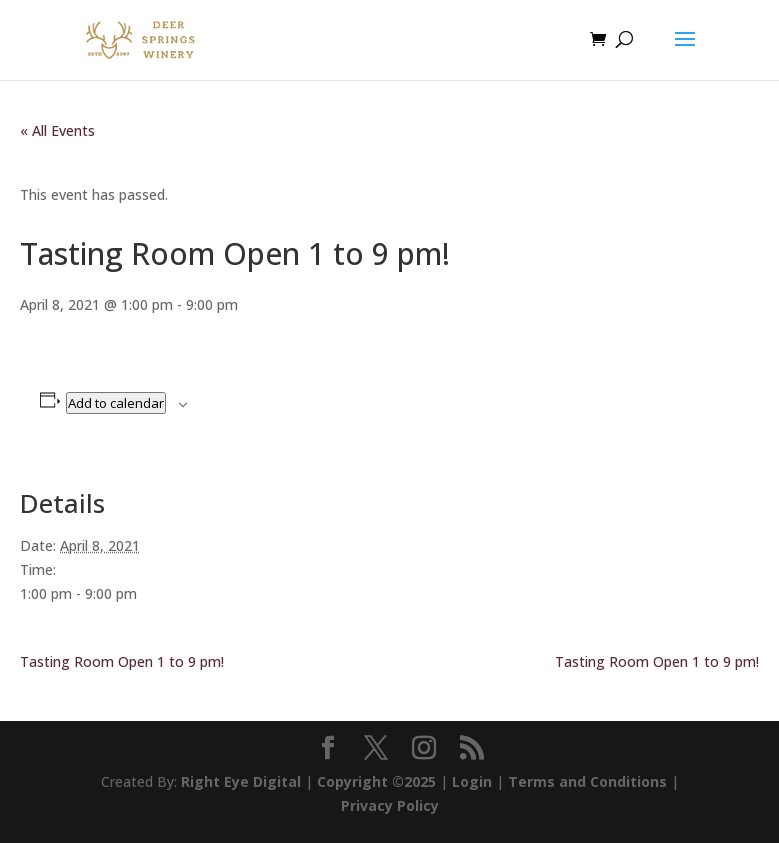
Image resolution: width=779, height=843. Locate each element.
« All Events (57, 130)
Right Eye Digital (241, 781)
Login (472, 781)
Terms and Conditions (587, 781)
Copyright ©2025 (376, 781)
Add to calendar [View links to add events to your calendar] (116, 403)
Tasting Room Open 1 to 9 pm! (122, 661)
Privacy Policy (390, 805)
